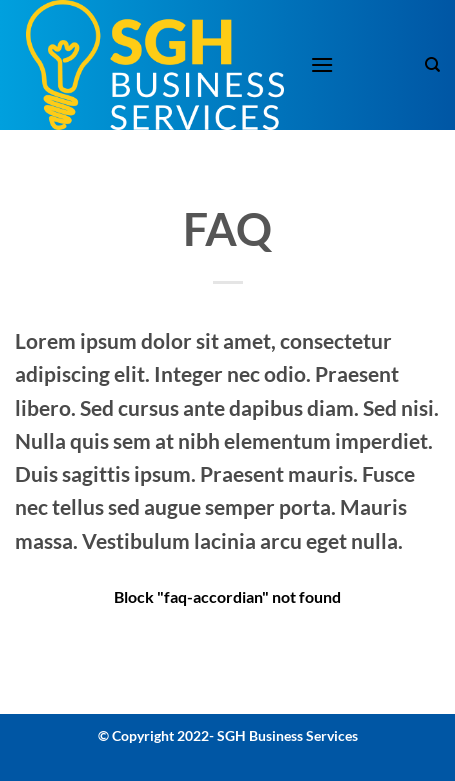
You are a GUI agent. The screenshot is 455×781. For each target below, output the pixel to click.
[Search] (432, 65)
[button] (322, 64)
